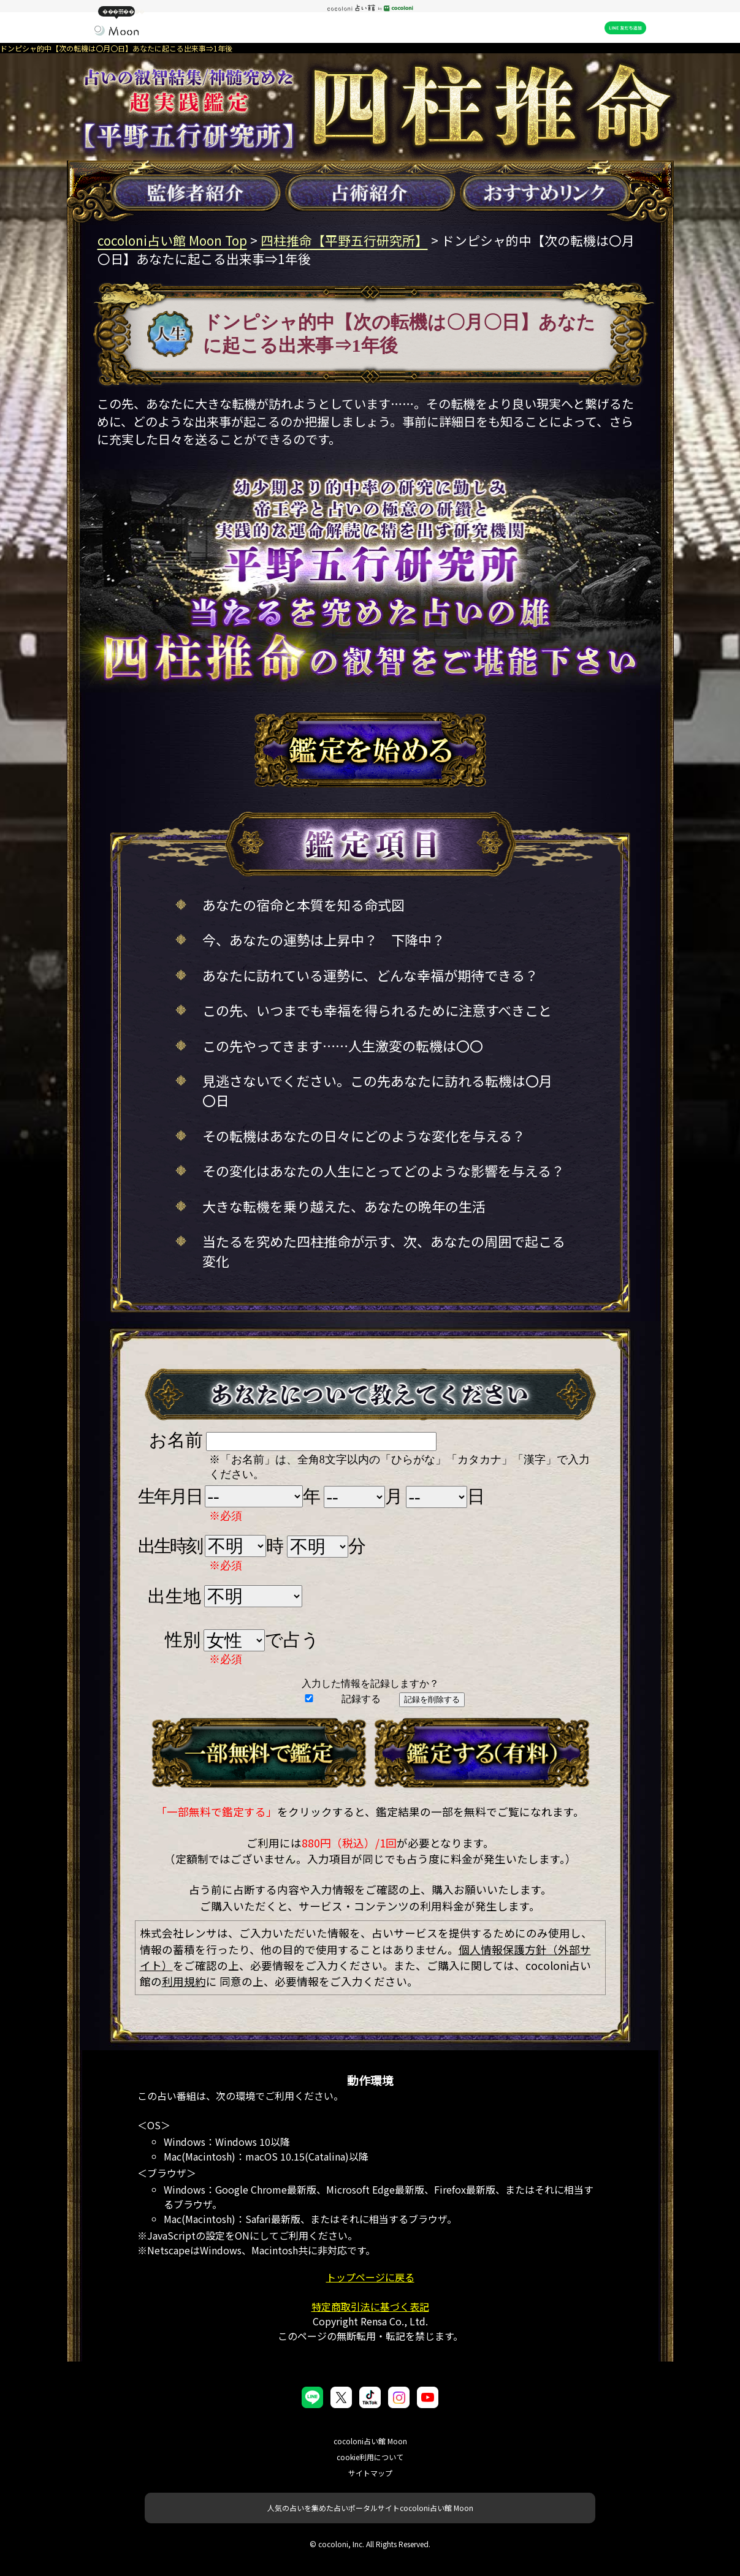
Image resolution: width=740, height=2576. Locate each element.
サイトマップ (370, 2473)
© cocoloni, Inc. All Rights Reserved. (370, 2544)
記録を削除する (432, 1699)
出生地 (174, 1596)
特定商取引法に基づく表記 (370, 2306)
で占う (292, 1640)
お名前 (176, 1440)
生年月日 (169, 1496)
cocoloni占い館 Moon (370, 2441)
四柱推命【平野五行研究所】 (344, 240)
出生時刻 (169, 1546)
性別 (182, 1640)
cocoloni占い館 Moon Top (172, 240)
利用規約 (184, 1981)
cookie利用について (370, 2457)
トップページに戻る (370, 2277)
